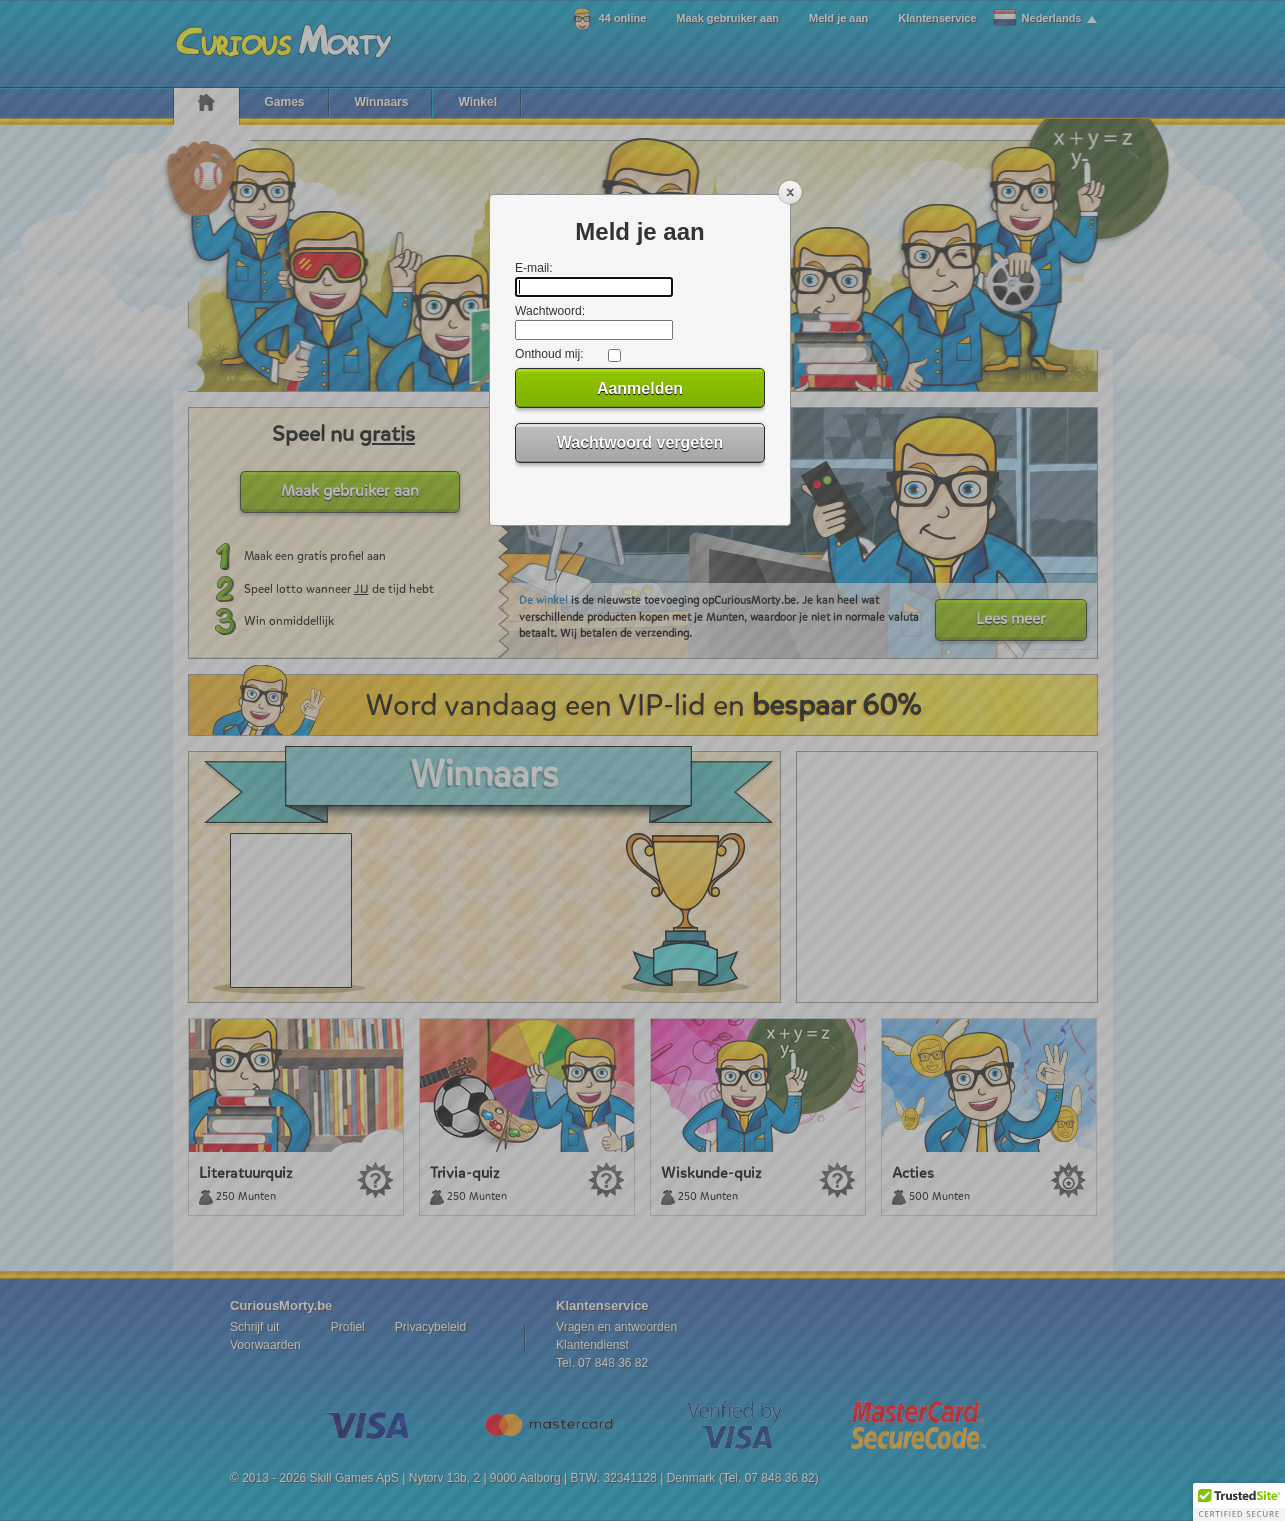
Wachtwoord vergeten (640, 442)
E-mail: (534, 268)
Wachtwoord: (550, 311)
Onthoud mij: (549, 354)
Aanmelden (640, 388)
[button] (1239, 1502)
